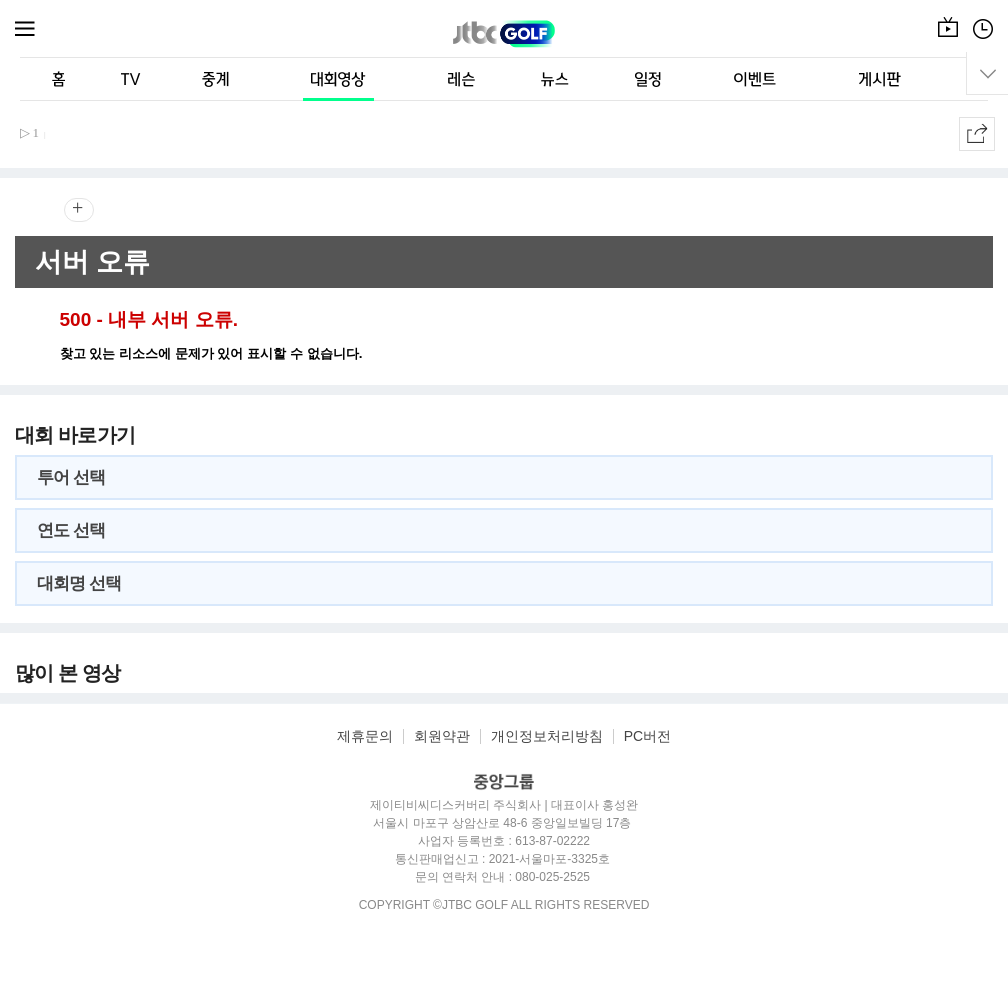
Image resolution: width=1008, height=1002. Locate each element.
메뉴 (26, 29)
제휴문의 (365, 736)
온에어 (948, 39)
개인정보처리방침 (547, 736)
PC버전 (647, 736)
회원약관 (442, 736)
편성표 (983, 39)
